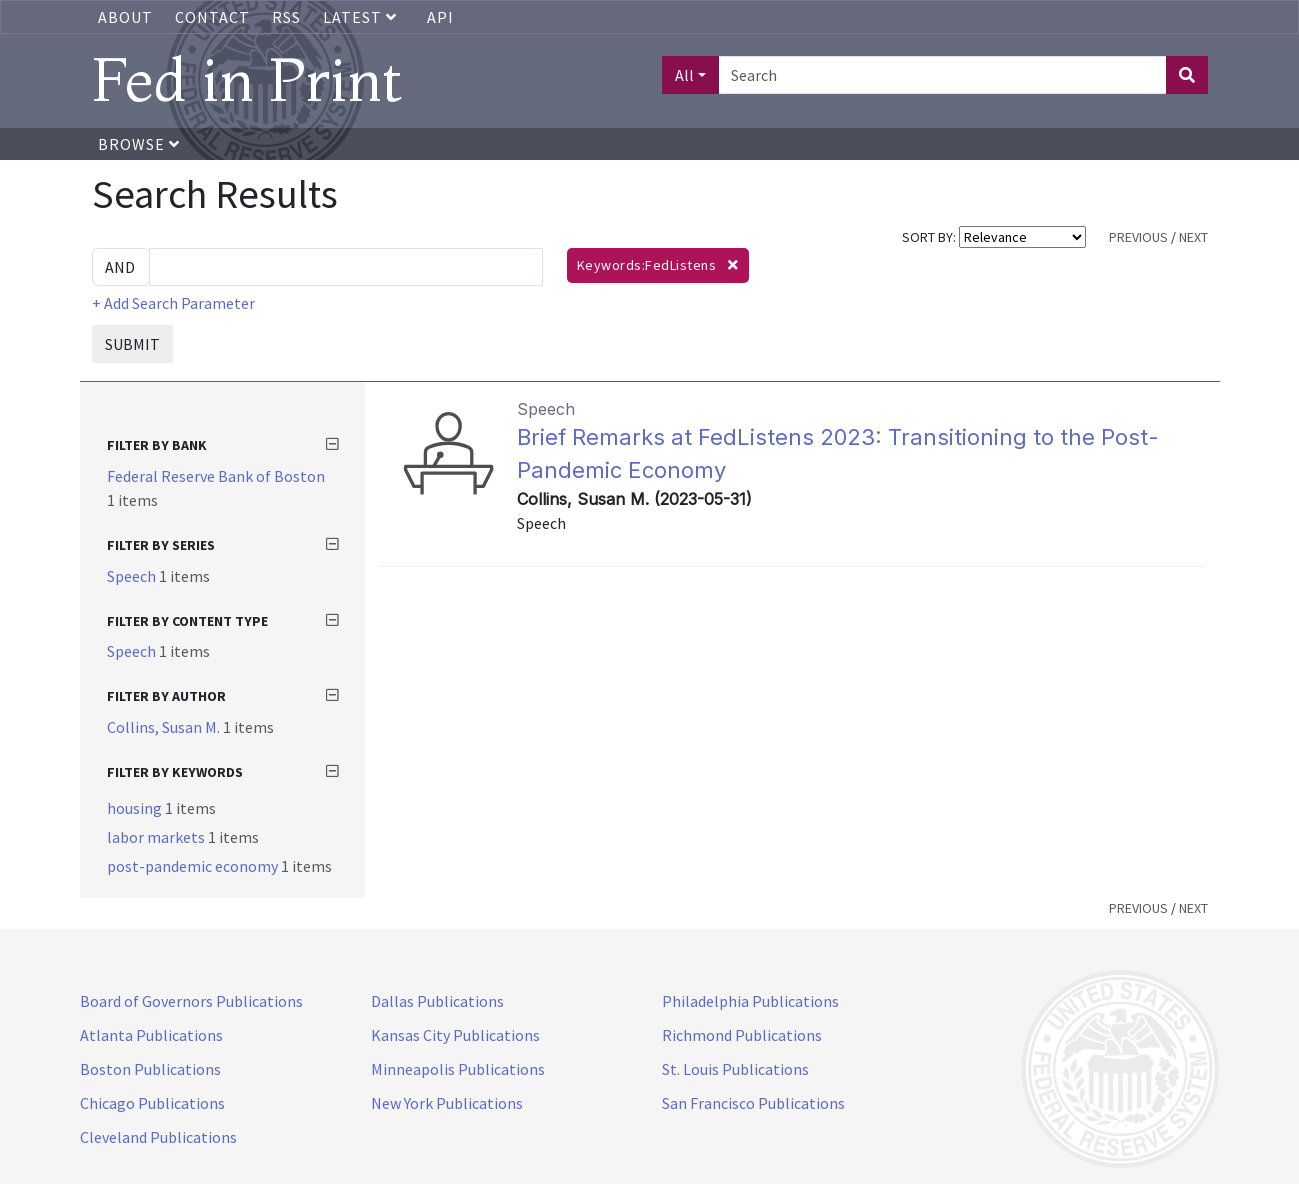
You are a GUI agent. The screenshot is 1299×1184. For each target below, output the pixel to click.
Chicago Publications (152, 1103)
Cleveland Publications (158, 1137)
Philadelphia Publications (750, 1001)
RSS (286, 17)
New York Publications (447, 1103)
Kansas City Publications (455, 1035)
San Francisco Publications (753, 1103)
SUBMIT (132, 344)
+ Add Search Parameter (173, 303)
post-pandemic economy (194, 866)
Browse (139, 144)
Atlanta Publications (151, 1035)
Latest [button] (362, 17)
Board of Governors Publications (191, 1001)
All (684, 75)
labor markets (157, 837)
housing (136, 808)
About (125, 17)
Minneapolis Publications (458, 1069)
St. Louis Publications (735, 1069)
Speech (133, 576)
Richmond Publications (742, 1035)
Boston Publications (150, 1069)
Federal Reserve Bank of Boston (216, 476)
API (440, 17)
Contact (212, 17)
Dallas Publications (437, 1001)
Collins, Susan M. (165, 727)
